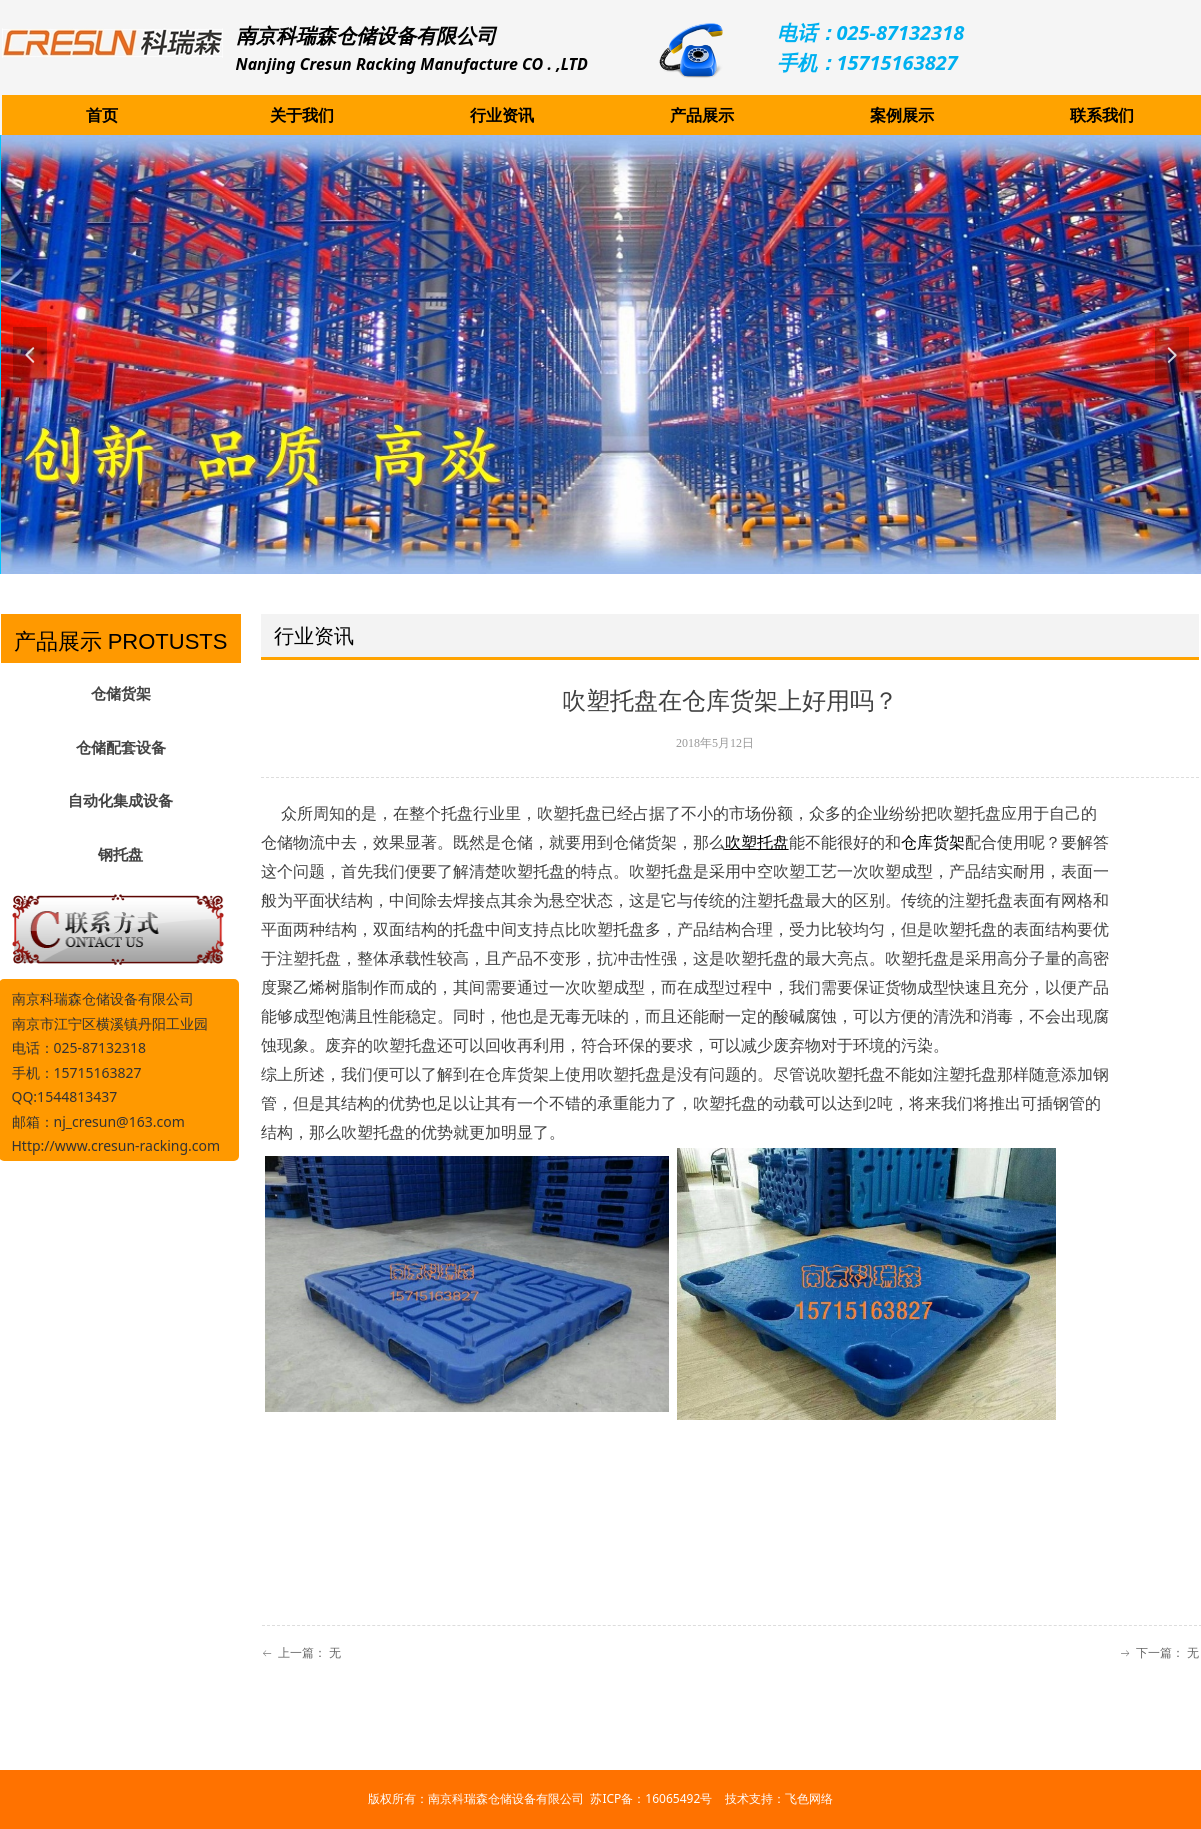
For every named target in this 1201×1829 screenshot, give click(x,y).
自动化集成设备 (120, 801)
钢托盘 (120, 855)
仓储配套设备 (121, 748)
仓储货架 (121, 694)
